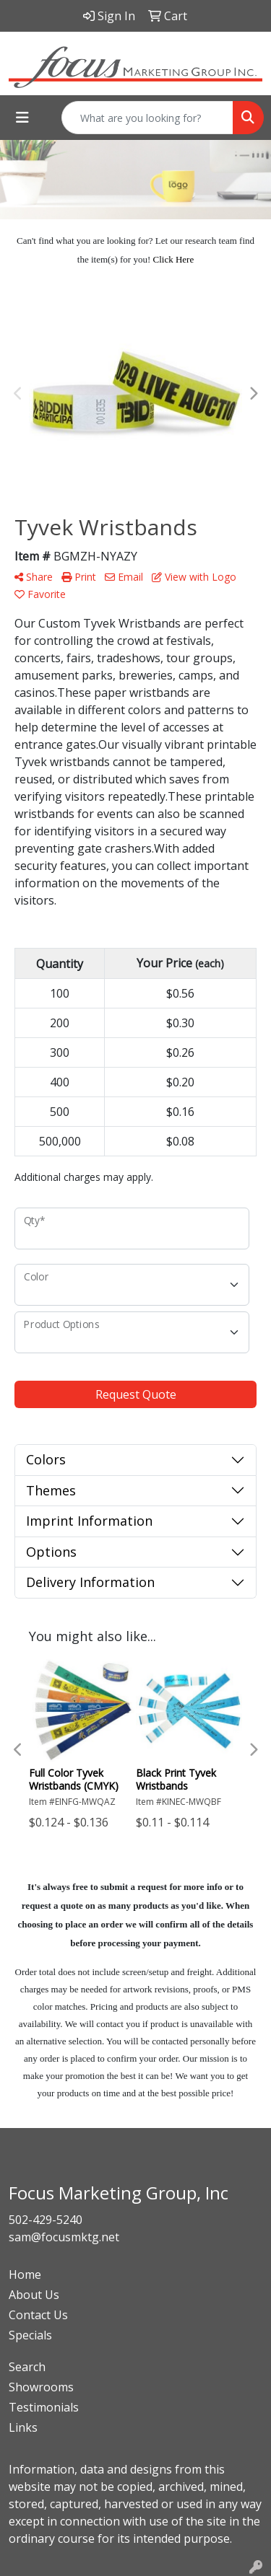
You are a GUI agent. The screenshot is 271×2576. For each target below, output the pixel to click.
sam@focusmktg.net (64, 2237)
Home (25, 2274)
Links (23, 2427)
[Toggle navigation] (22, 117)
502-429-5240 (45, 2220)
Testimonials (44, 2407)
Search (27, 2367)
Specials (30, 2335)
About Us (34, 2295)
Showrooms (41, 2387)
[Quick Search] (147, 117)
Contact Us (38, 2315)
